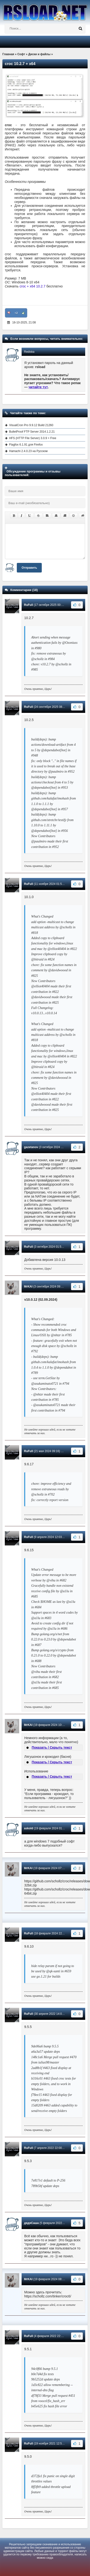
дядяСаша (31, 2223)
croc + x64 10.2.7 (33, 286)
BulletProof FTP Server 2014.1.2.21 (32, 431)
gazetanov (31, 1147)
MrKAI (28, 1286)
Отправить (29, 567)
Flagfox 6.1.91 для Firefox (26, 444)
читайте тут (38, 387)
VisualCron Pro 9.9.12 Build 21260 (31, 425)
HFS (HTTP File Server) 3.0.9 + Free (32, 438)
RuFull (28, 605)
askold (28, 1828)
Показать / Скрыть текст (52, 1747)
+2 (16, 312)
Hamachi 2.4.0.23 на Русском (28, 451)
